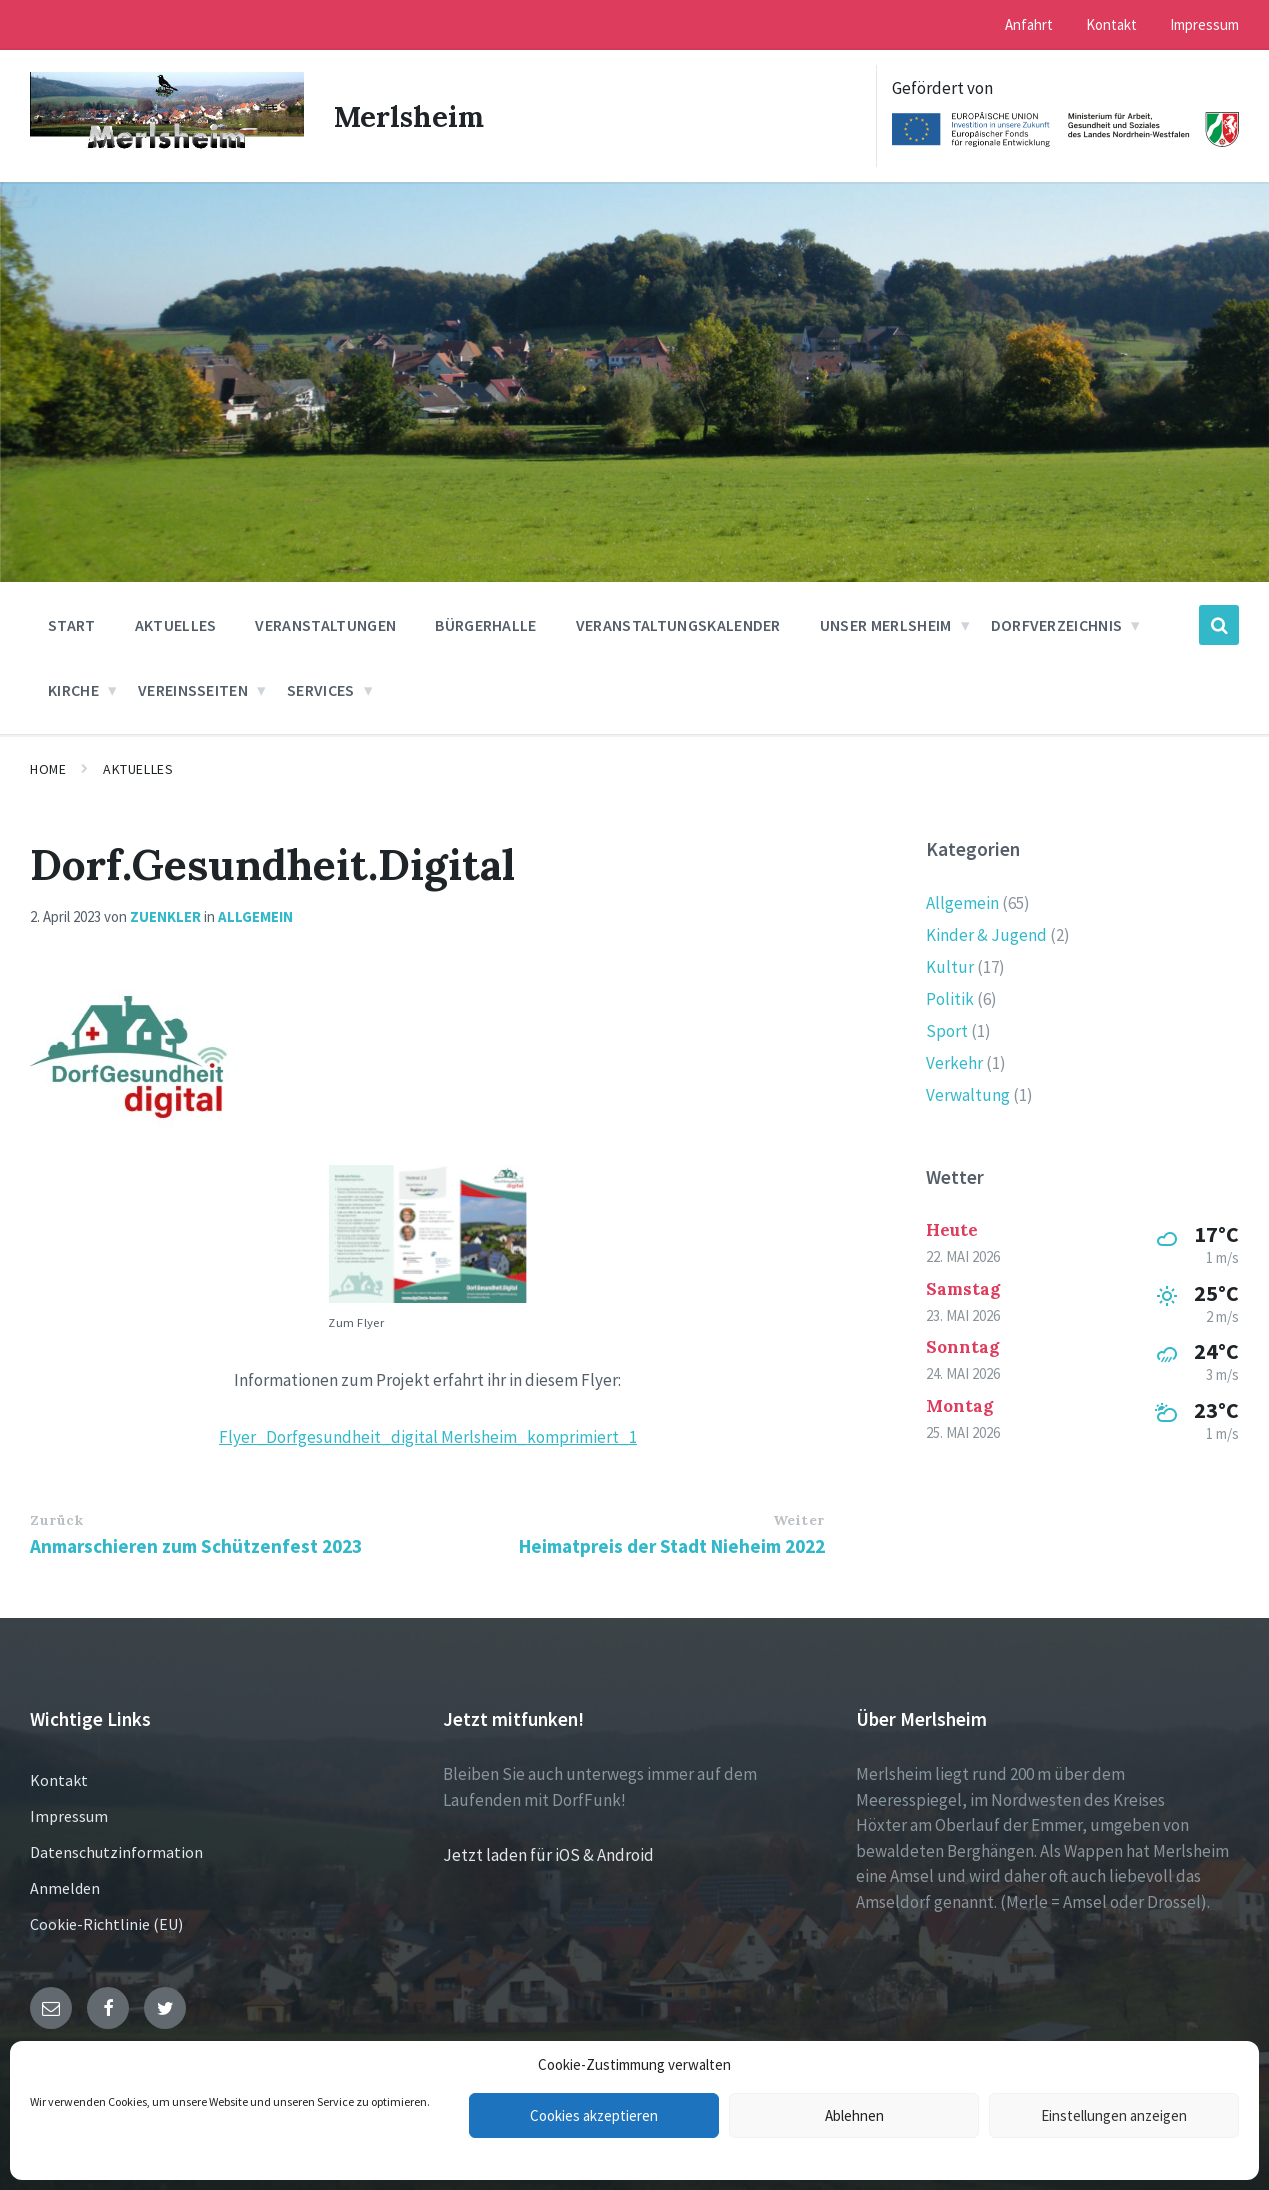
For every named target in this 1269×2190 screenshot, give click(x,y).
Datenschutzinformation (116, 1852)
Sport (947, 1031)
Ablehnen (854, 2115)
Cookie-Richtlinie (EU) (106, 1924)
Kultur (950, 967)
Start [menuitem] (72, 625)
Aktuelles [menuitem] (176, 625)
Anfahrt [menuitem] (1029, 24)
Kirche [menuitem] (73, 690)
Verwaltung (968, 1095)
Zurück (56, 1520)
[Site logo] (167, 149)
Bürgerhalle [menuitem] (486, 625)
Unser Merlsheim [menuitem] (886, 625)
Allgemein (255, 916)
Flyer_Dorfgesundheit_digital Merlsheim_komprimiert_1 (428, 1437)
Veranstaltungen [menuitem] (325, 625)
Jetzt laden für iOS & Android (548, 1855)
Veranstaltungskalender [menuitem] (678, 625)
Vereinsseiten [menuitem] (193, 690)
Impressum (69, 1816)
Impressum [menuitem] (1204, 24)
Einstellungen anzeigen (1114, 2115)
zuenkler (165, 916)
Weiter (799, 1520)
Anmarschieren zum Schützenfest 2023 (196, 1546)
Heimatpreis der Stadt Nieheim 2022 (672, 1546)
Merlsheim (412, 116)
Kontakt (59, 1780)
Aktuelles (138, 769)
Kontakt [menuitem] (1111, 24)
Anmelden (65, 1888)
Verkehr (954, 1063)
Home (48, 769)
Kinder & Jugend (986, 935)
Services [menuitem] (321, 690)
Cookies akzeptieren (594, 2115)
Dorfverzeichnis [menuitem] (1057, 625)
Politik (950, 999)
